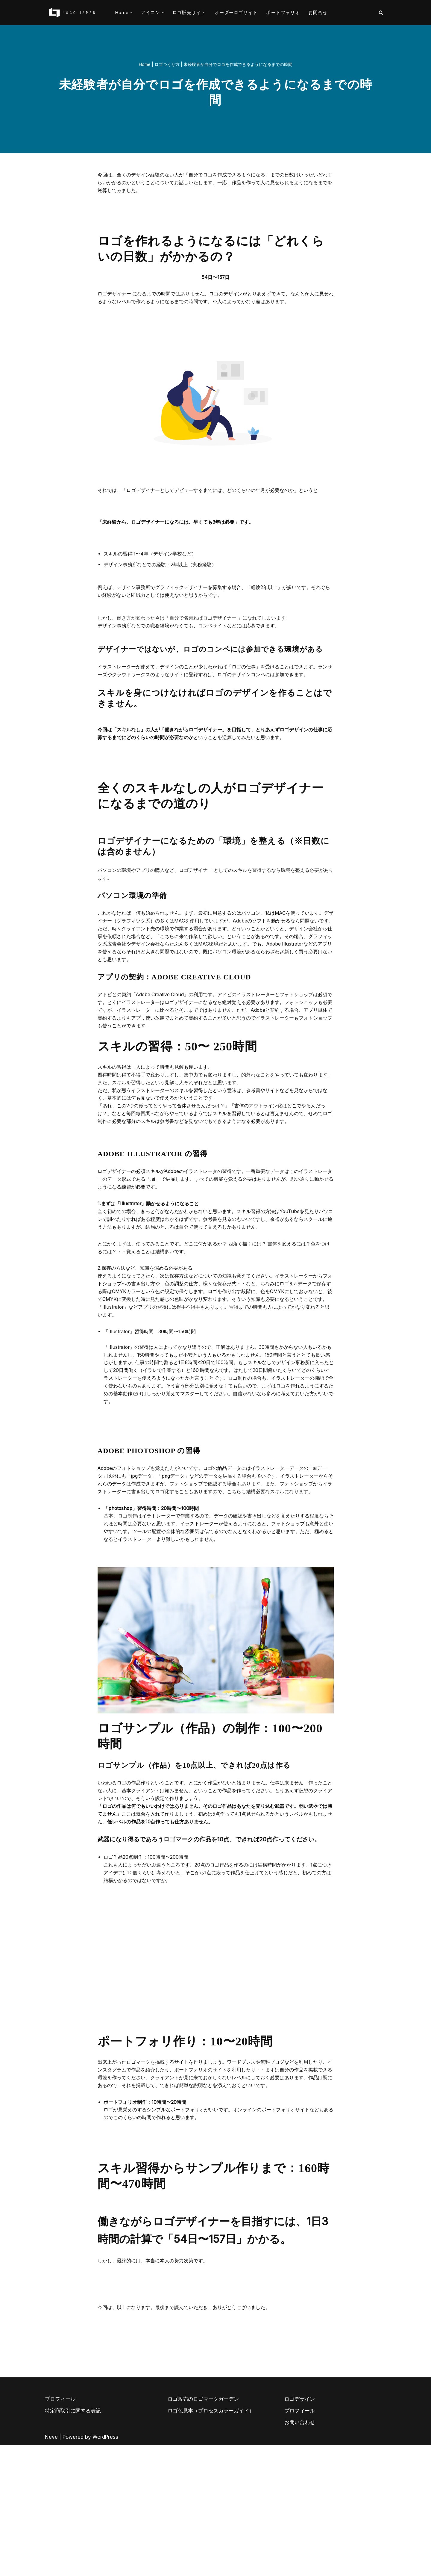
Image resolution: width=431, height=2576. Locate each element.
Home (145, 64)
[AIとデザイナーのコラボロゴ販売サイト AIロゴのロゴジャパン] (72, 12)
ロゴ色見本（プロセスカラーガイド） (211, 2542)
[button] (131, 12)
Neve (51, 2568)
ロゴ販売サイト (189, 12)
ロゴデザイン (299, 2530)
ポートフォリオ (283, 12)
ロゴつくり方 (167, 64)
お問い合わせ (299, 2553)
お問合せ (317, 12)
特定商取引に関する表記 (73, 2542)
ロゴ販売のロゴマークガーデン (203, 2530)
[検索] (381, 12)
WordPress (105, 2568)
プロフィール (60, 2530)
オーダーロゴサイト (236, 12)
